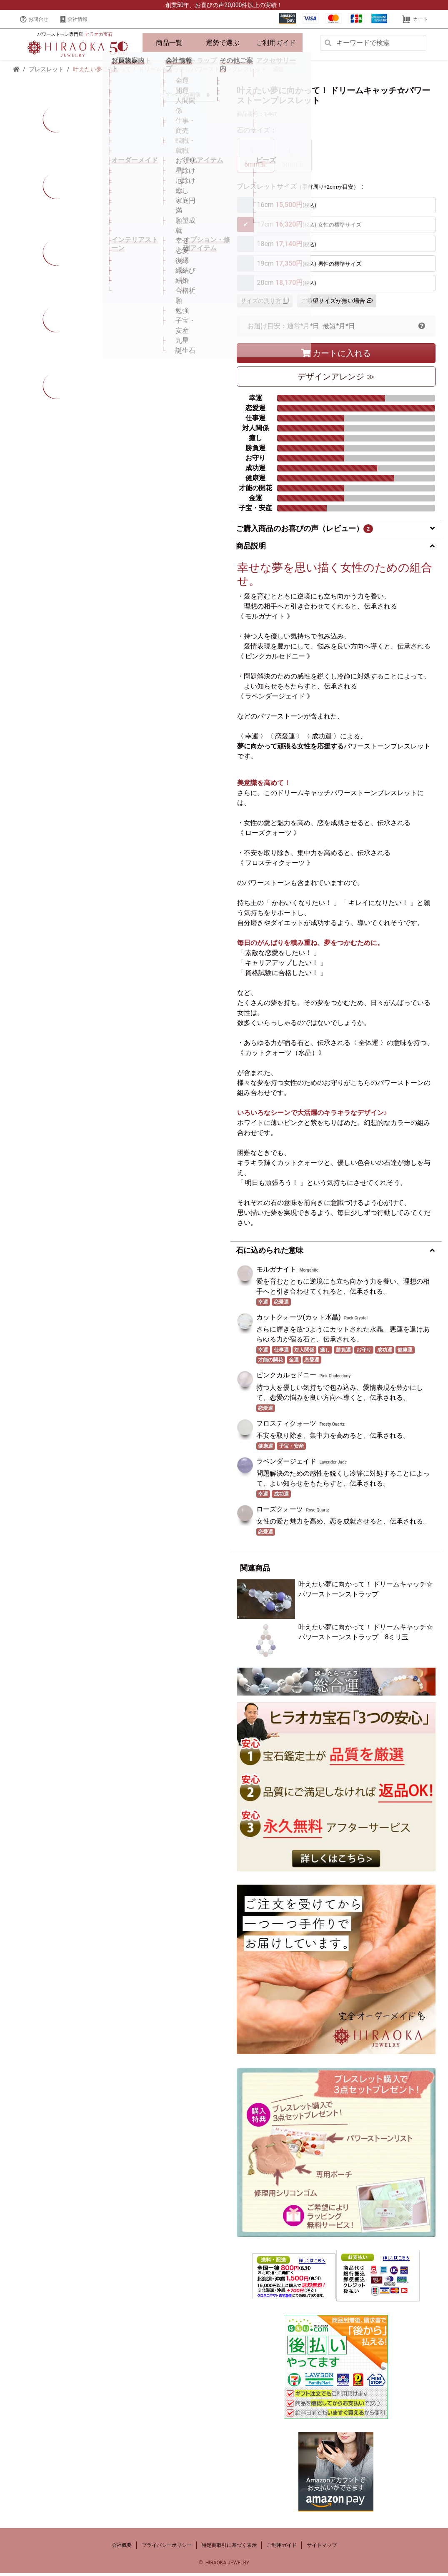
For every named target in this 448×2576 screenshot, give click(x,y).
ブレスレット (46, 72)
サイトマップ (322, 2548)
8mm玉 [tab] (293, 158)
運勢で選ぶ (222, 44)
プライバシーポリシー (167, 2548)
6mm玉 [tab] (255, 158)
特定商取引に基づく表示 (229, 2548)
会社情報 (74, 19)
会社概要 (122, 2548)
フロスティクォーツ (286, 1426)
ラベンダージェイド (286, 1464)
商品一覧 (169, 44)
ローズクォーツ (279, 1512)
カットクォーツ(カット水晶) (298, 1320)
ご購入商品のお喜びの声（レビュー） (304, 531)
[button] (421, 329)
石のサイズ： (257, 133)
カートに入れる (336, 356)
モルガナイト (276, 1272)
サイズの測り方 (264, 303)
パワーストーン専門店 (74, 36)
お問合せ (34, 19)
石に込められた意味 (269, 1253)
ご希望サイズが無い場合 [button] (337, 303)
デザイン (336, 379)
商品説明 (251, 548)
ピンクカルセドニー (286, 1378)
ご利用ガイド (276, 44)
